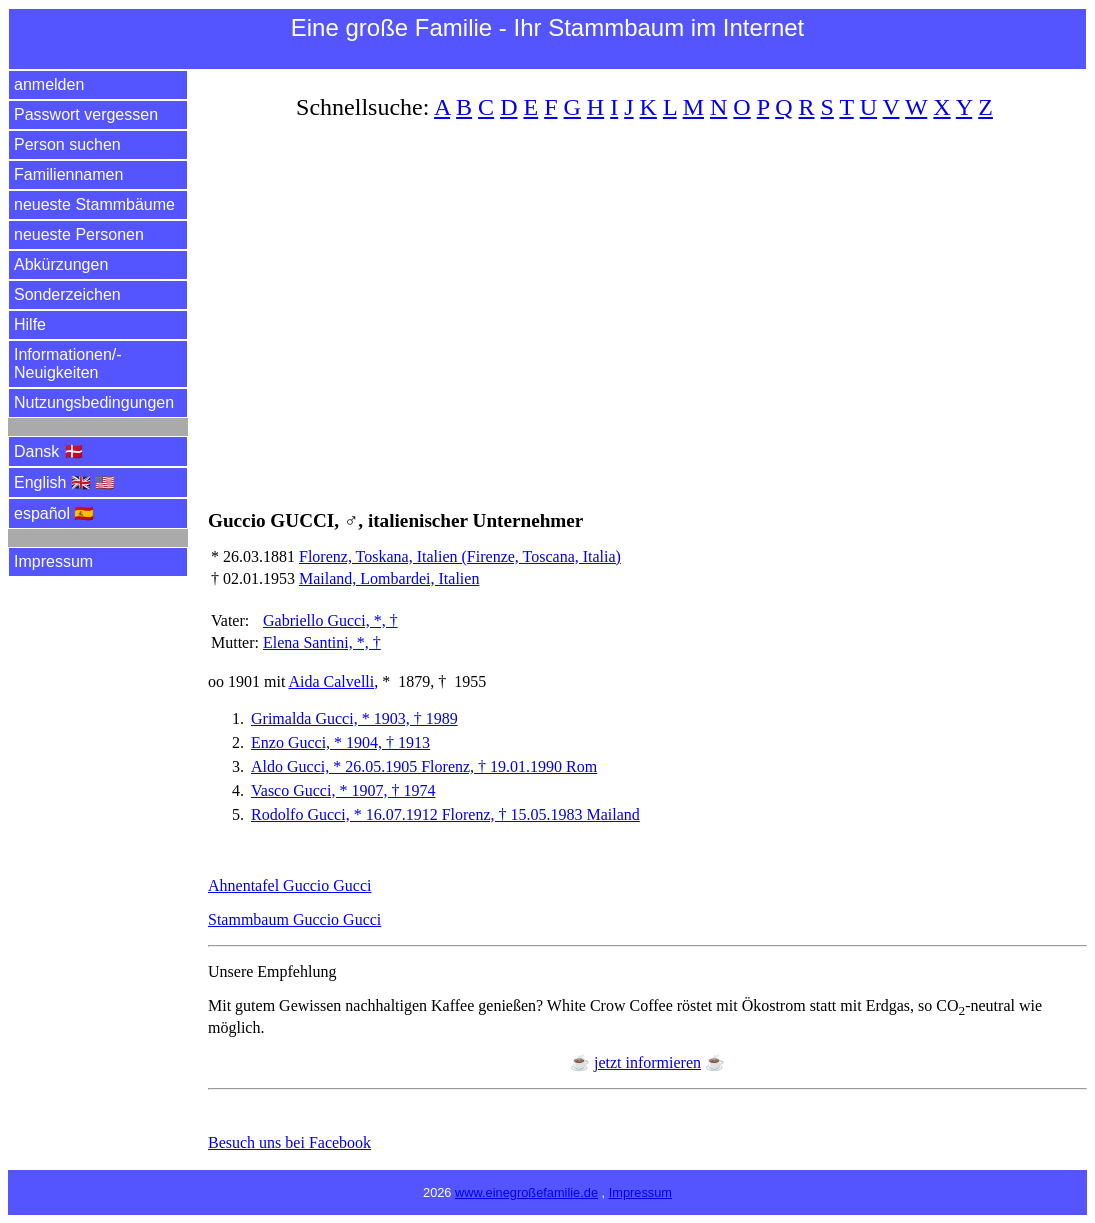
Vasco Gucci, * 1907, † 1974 (343, 790)
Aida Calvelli (331, 681)
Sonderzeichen (67, 294)
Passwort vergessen (86, 114)
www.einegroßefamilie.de (526, 1192)
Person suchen (67, 144)
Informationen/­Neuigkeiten (68, 363)
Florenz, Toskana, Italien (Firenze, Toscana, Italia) (460, 556)
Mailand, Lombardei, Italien (389, 578)
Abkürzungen (61, 264)
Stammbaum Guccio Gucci (294, 919)
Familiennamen (68, 174)
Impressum (53, 561)
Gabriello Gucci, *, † (330, 620)
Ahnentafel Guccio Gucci (289, 885)
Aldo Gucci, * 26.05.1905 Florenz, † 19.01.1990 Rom (424, 766)
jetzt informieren (647, 1062)
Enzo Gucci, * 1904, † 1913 (340, 742)
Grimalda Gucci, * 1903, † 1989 (354, 718)
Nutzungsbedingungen (94, 402)
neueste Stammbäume (94, 204)
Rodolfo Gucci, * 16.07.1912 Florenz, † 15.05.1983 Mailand (445, 814)
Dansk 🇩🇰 (49, 451)
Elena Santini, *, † (322, 642)
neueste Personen (79, 234)
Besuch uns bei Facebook (289, 1142)
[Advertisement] (647, 303)
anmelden (49, 84)
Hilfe (30, 324)
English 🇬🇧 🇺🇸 (64, 482)
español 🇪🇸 (54, 513)
